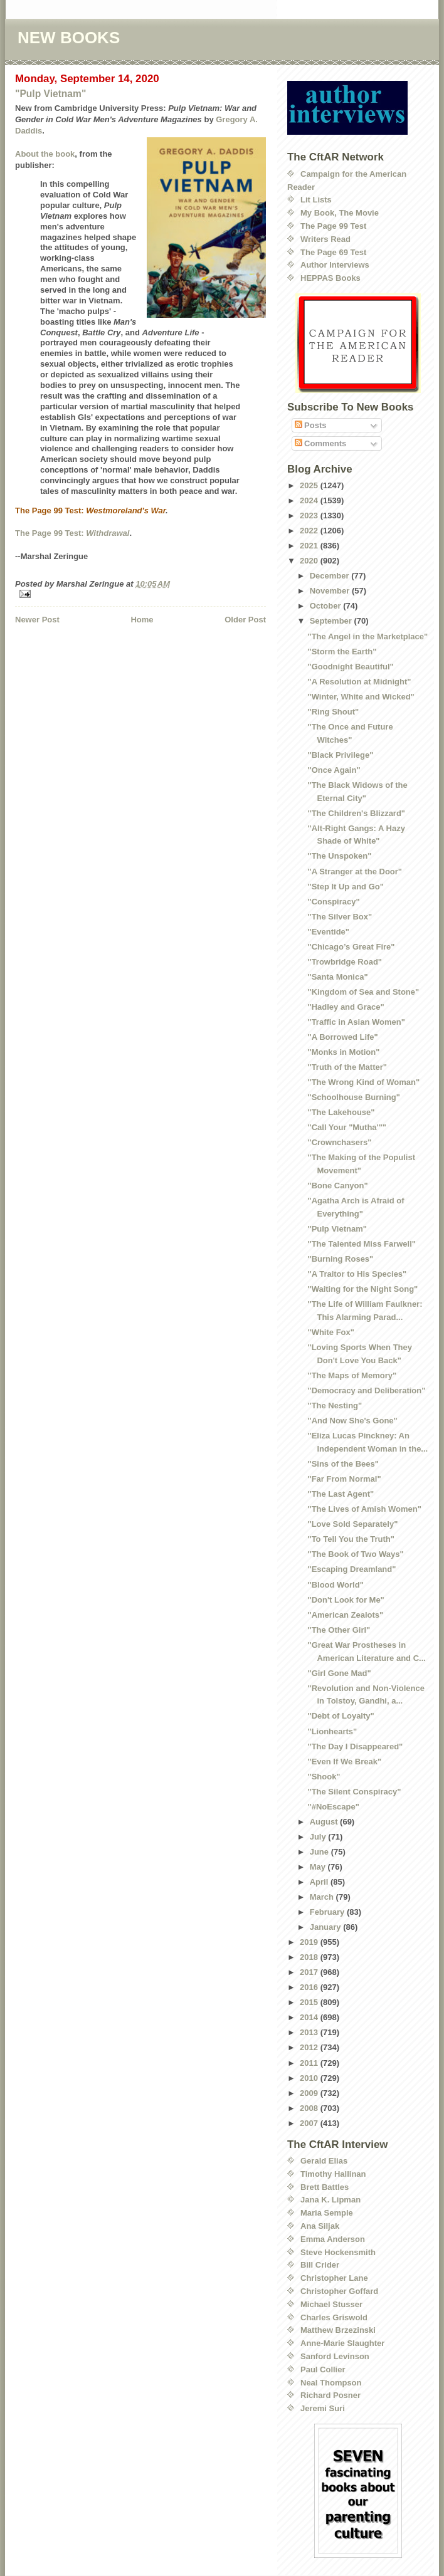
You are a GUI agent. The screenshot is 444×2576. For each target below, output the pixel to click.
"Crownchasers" (339, 1142)
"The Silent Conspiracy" (354, 1791)
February (328, 1912)
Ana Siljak (319, 2226)
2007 (310, 2123)
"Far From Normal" (344, 1479)
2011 (310, 2063)
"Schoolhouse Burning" (353, 1097)
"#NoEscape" (333, 1806)
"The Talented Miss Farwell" (361, 1244)
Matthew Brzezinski (338, 2330)
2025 (310, 485)
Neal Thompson (331, 2382)
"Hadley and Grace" (345, 1007)
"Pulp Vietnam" (50, 93)
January (326, 1927)
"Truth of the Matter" (346, 1067)
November (331, 590)
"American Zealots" (345, 1615)
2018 (310, 1957)
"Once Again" (333, 770)
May (319, 1867)
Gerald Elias (323, 2160)
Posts (311, 425)
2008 (310, 2108)
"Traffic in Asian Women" (355, 1022)
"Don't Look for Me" (345, 1600)
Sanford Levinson (334, 2356)
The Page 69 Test (333, 252)
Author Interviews (334, 265)
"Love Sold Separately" (352, 1524)
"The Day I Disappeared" (355, 1746)
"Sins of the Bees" (342, 1464)
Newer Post (37, 619)
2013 (310, 2032)
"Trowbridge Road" (344, 961)
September (332, 621)
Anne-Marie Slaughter (342, 2343)
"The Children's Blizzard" (356, 813)
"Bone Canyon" (337, 1185)
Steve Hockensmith (338, 2252)
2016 (310, 1987)
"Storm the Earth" (341, 651)
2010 (310, 2078)
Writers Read (325, 239)
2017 (310, 1972)
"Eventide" (328, 931)
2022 (310, 530)
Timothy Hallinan (333, 2174)
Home (141, 619)
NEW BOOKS (69, 37)
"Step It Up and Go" (345, 886)
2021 (310, 545)
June (320, 1851)
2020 (310, 560)
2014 (310, 2017)
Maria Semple (326, 2212)
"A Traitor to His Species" (356, 1274)
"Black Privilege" (340, 755)
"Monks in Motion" (343, 1052)
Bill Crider (319, 2265)
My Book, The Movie (339, 212)
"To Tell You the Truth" (350, 1539)
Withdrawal (107, 533)
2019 (310, 1942)
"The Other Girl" (338, 1630)
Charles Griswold (333, 2317)
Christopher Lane (334, 2278)
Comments (321, 443)
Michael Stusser (331, 2304)
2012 (310, 2047)
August (325, 1821)
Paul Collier (323, 2369)
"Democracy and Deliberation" (366, 1390)
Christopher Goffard (339, 2291)
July (319, 1836)
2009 (310, 2093)
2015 (310, 2002)
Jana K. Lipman (330, 2199)
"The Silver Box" (339, 916)
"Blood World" (335, 1584)
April (320, 1882)
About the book (45, 154)
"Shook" (323, 1776)
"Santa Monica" (337, 977)
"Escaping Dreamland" (351, 1569)
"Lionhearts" (332, 1731)
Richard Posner (330, 2395)
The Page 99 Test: (50, 533)
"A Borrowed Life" (342, 1037)
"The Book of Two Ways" (355, 1554)
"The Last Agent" (340, 1494)
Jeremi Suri (322, 2408)
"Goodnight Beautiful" (350, 666)
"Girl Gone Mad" (339, 1673)
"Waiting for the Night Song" (362, 1289)
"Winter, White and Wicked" (360, 696)
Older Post (245, 619)
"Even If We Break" (344, 1761)
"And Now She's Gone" (352, 1420)
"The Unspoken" (339, 856)
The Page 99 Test (333, 226)
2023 (310, 515)
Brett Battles (324, 2187)
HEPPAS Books (330, 278)
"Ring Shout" (333, 711)
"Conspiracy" (333, 901)
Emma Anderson (332, 2239)
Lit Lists (316, 199)
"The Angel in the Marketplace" (367, 636)
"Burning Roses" (340, 1259)
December (330, 575)
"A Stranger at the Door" (354, 871)
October (326, 605)
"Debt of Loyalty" (340, 1715)
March (323, 1897)
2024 (310, 500)
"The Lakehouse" (340, 1112)
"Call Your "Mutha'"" (346, 1127)
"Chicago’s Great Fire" (350, 946)
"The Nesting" (334, 1405)
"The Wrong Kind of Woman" (363, 1082)
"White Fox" (330, 1332)
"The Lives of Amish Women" (364, 1509)
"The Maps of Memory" (351, 1375)
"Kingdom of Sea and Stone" (363, 992)
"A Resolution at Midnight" (359, 681)
